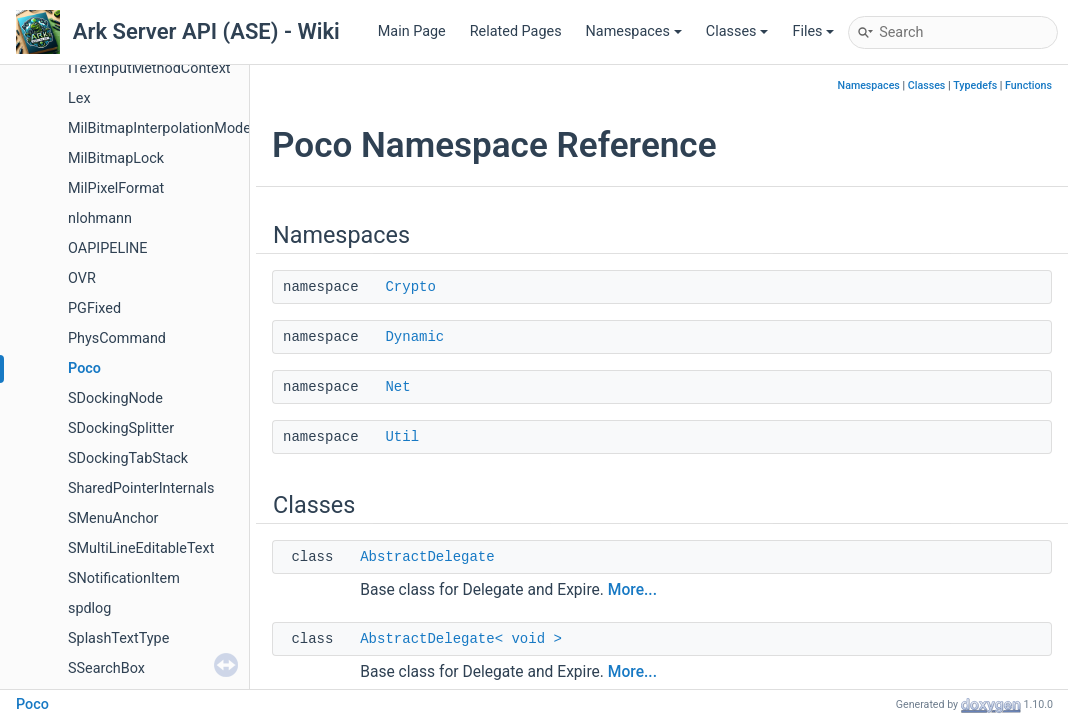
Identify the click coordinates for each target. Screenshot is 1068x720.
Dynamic (414, 337)
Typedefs (975, 85)
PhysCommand (117, 338)
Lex (79, 98)
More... (632, 590)
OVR (82, 278)
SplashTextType (118, 638)
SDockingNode (115, 398)
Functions (1028, 85)
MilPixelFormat (116, 188)
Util (402, 437)
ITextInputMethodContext (149, 68)
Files (813, 31)
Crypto (410, 287)
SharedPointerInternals (141, 488)
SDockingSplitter (121, 428)
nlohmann (100, 218)
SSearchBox (106, 668)
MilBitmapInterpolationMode (159, 128)
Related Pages (516, 31)
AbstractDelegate (427, 557)
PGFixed (94, 308)
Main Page (412, 31)
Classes (737, 31)
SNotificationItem (124, 578)
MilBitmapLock (116, 158)
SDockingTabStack (128, 458)
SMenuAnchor (113, 518)
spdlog (89, 608)
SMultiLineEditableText (141, 548)
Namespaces (634, 31)
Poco (84, 368)
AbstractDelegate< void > (461, 639)
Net (397, 387)
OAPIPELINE (108, 248)
